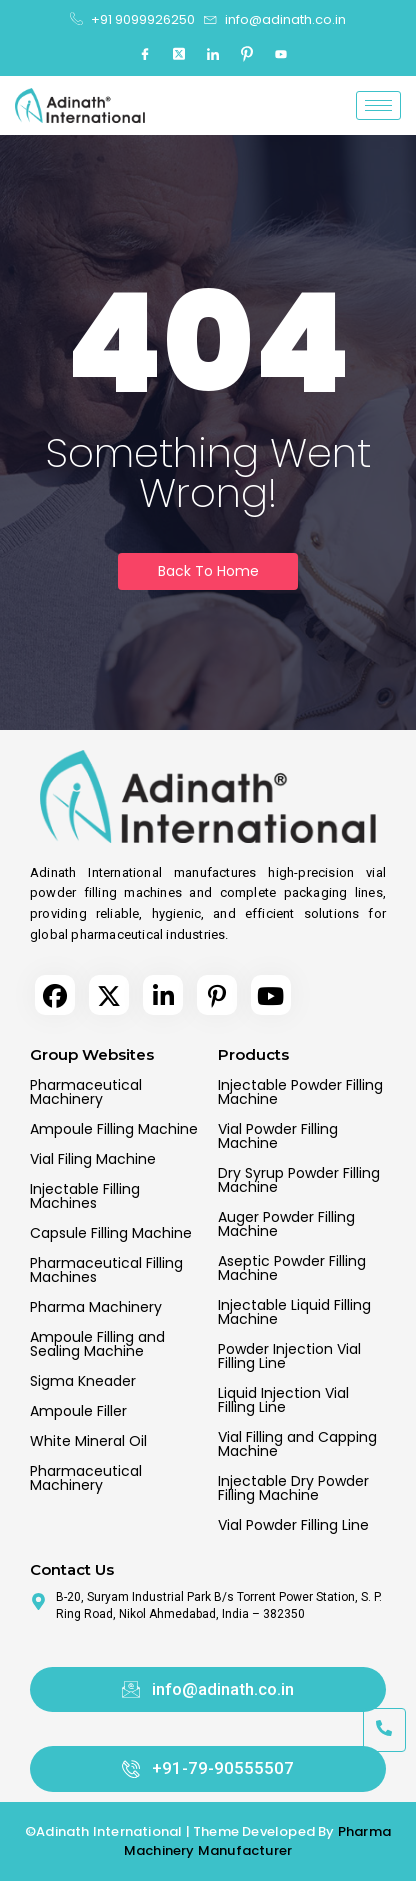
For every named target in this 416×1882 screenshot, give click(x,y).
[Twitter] (179, 55)
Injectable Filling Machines (85, 1196)
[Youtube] (281, 55)
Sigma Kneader (83, 1381)
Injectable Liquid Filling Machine (294, 1312)
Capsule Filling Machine (111, 1233)
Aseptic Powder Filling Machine (292, 1268)
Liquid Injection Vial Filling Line (283, 1400)
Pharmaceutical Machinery (86, 1092)
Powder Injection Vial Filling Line (289, 1356)
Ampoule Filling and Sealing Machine (97, 1344)
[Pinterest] (247, 55)
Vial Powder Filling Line (293, 1525)
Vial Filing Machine (93, 1159)
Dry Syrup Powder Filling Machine (299, 1180)
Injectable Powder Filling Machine (300, 1092)
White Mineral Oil (88, 1441)
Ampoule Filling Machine (114, 1129)
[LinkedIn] (213, 55)
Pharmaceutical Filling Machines (106, 1270)
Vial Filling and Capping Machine (297, 1444)
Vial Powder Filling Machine (278, 1136)
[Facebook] (145, 55)
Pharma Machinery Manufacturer (257, 1841)
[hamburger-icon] (378, 105)
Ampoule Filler (78, 1411)
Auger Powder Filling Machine (286, 1224)
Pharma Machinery (96, 1307)
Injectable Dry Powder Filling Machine (293, 1488)
